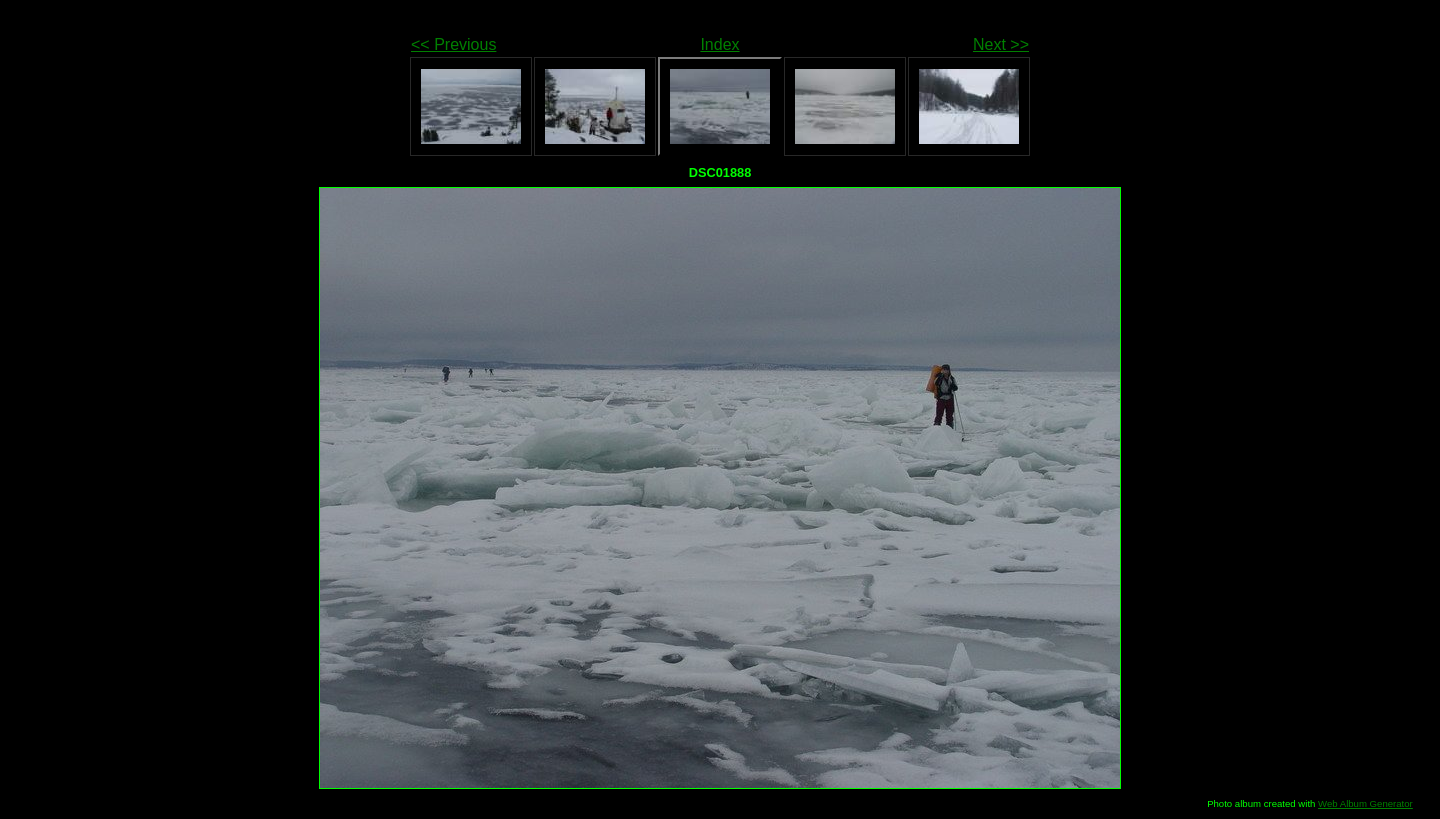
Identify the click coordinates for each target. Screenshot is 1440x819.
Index (719, 44)
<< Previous (453, 44)
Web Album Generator (1365, 803)
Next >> (1001, 44)
